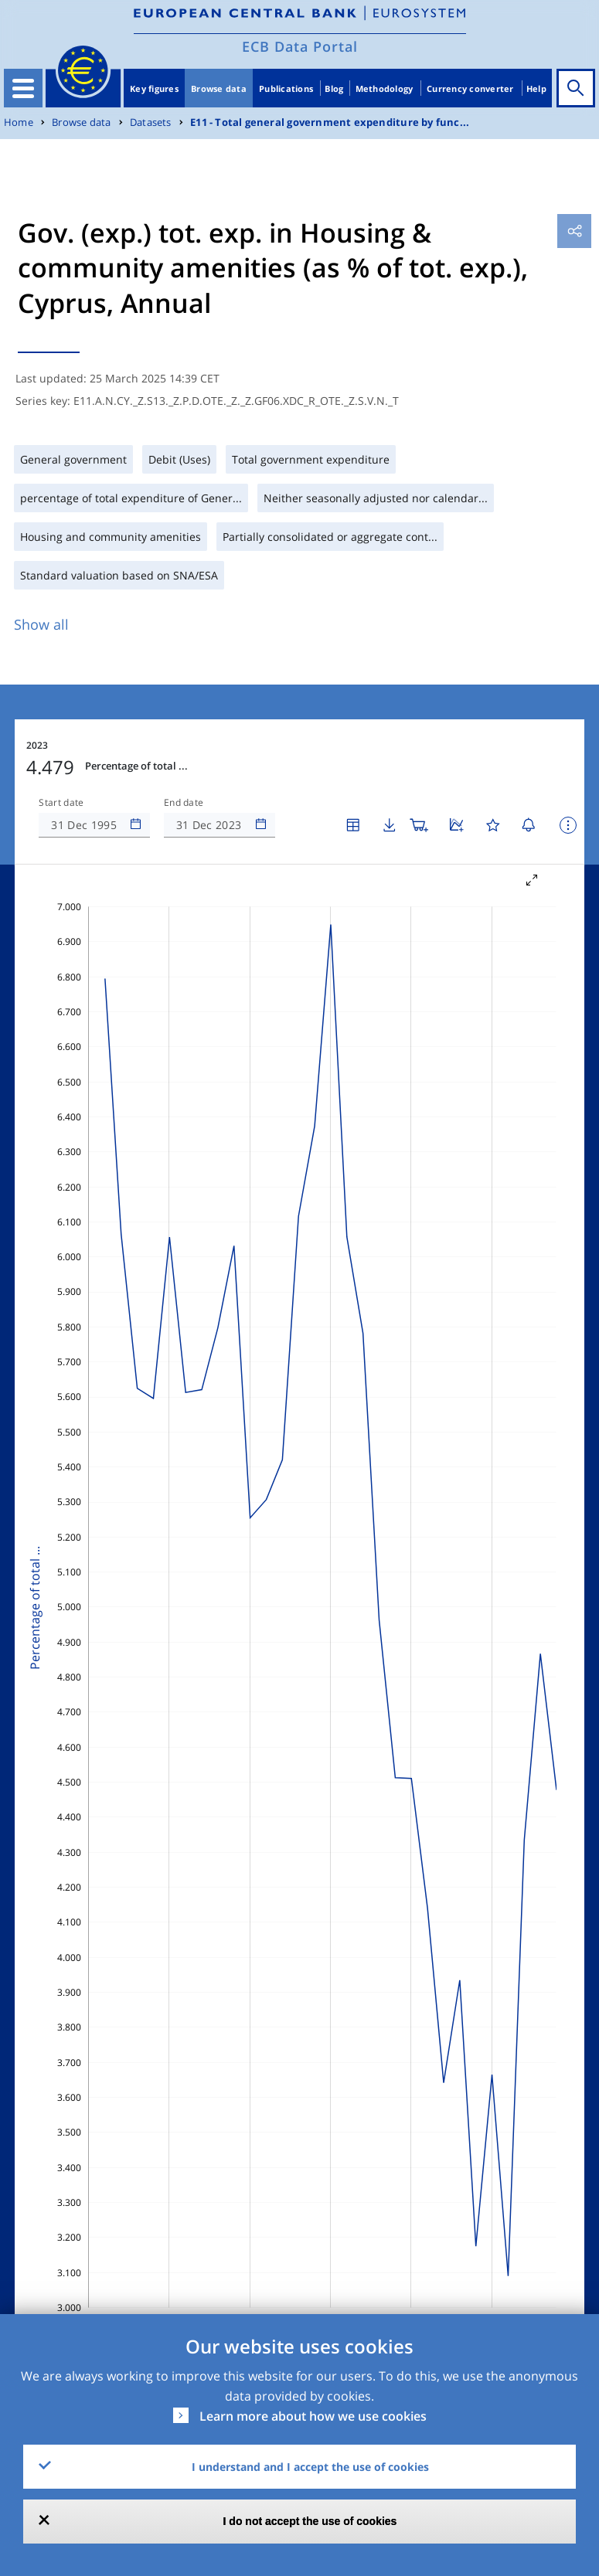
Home (18, 122)
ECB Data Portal (300, 46)
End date (184, 803)
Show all (41, 624)
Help (536, 88)
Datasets (151, 122)
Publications (286, 88)
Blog (334, 88)
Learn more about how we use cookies (313, 2416)
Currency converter (470, 88)
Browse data (219, 88)
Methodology (385, 88)
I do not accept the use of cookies (310, 2521)
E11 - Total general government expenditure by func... (329, 122)
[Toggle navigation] (23, 88)
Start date (61, 803)
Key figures (154, 88)
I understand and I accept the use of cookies (310, 2466)
